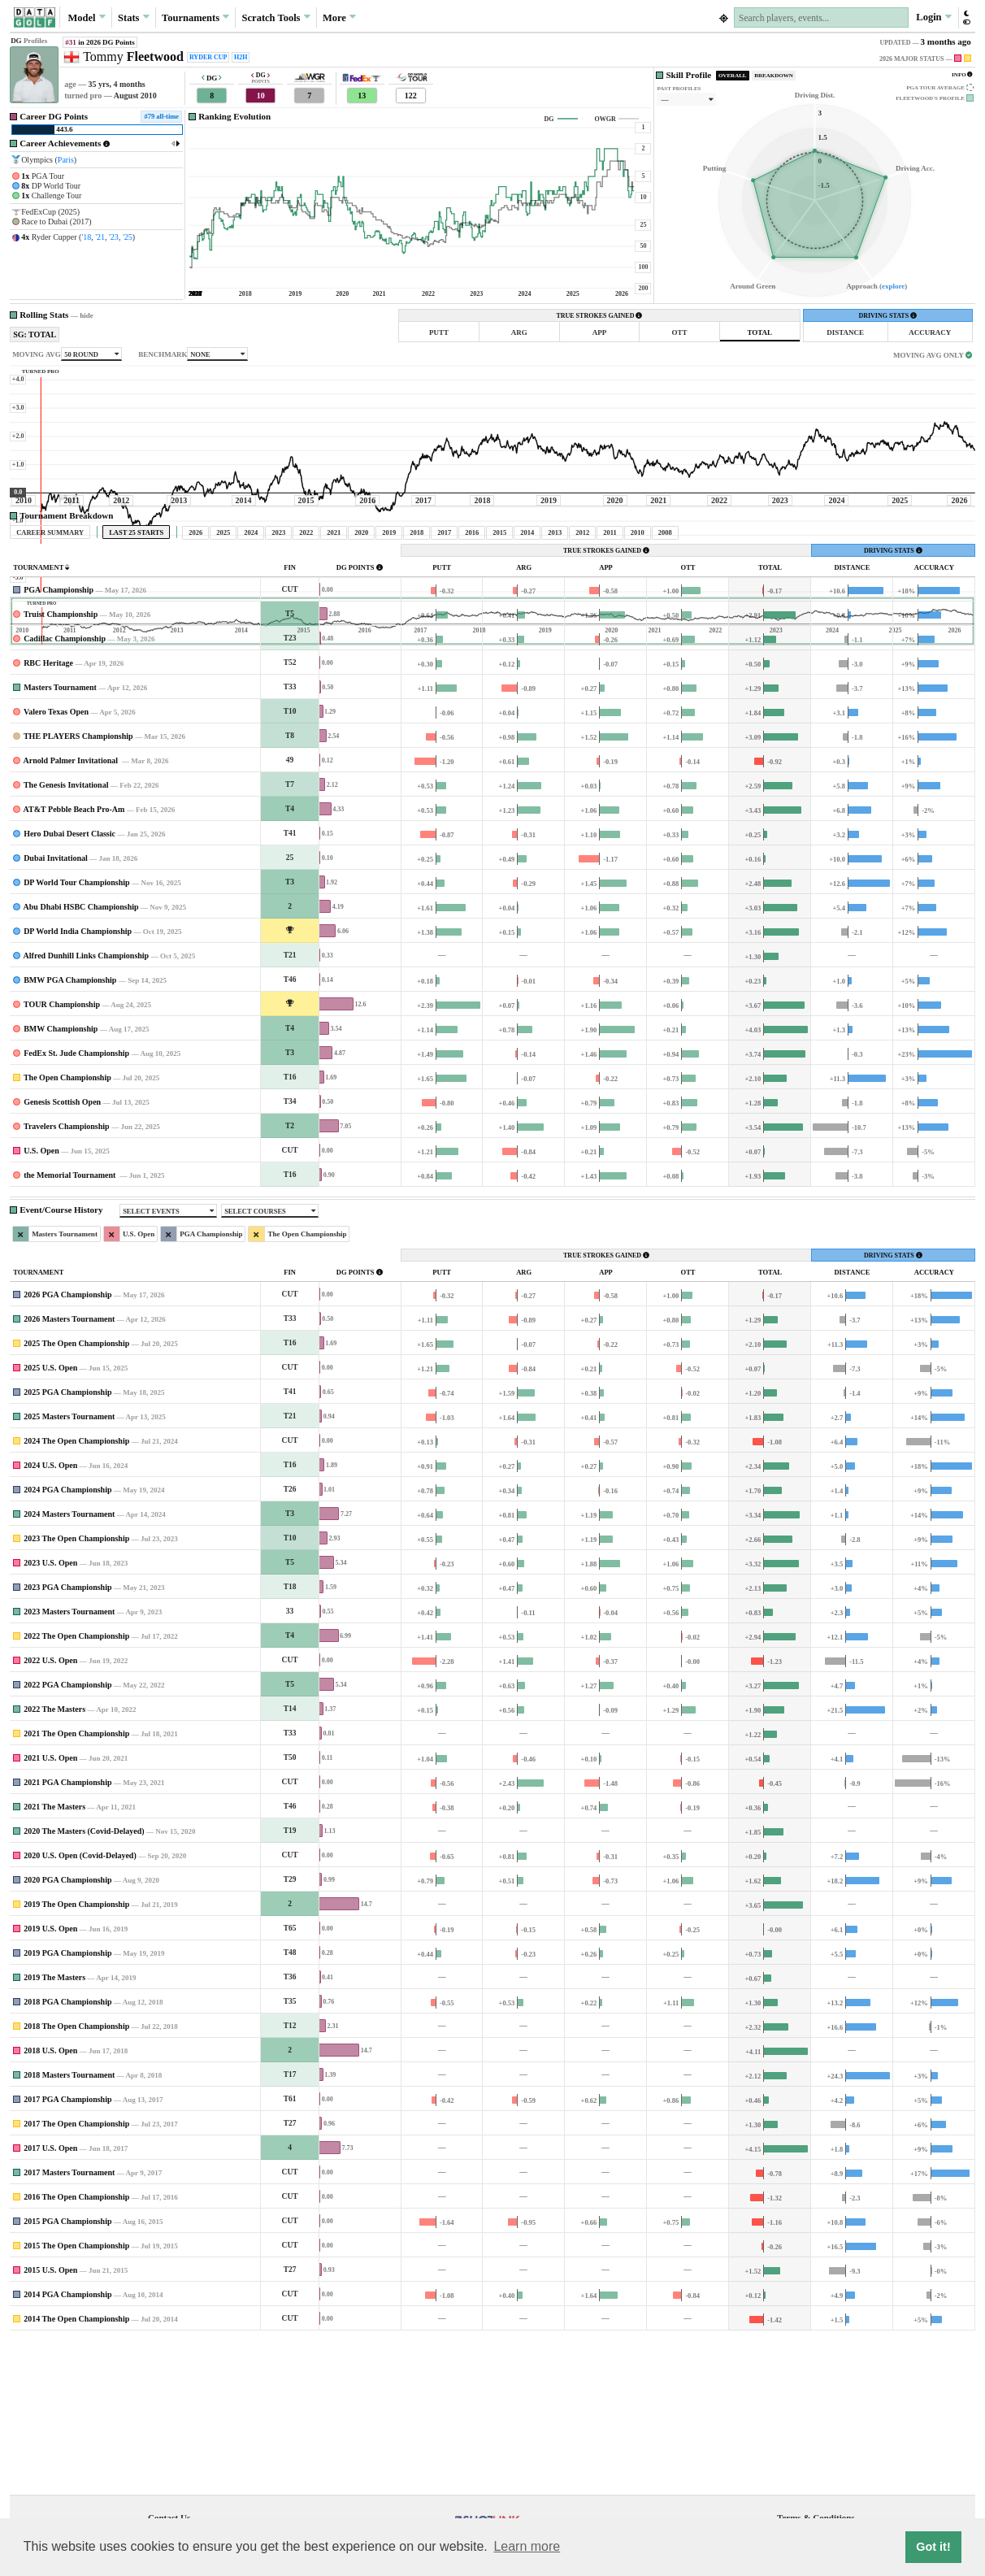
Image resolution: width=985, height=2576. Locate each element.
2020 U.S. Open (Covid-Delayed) (80, 2007)
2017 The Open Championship (76, 2275)
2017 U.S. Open (50, 2300)
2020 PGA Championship (67, 2031)
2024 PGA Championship (67, 1641)
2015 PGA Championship (67, 2373)
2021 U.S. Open (50, 1909)
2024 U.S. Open (50, 1617)
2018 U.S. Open (50, 2202)
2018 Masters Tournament (69, 2226)
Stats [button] (134, 17)
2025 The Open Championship (76, 1495)
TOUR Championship (62, 1156)
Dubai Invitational (56, 1010)
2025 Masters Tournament (69, 1568)
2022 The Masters (54, 1861)
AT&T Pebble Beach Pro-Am (74, 961)
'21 (100, 236)
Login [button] (933, 17)
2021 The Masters (54, 1958)
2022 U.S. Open (50, 1812)
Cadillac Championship (65, 790)
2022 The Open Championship (76, 1787)
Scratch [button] (276, 18)
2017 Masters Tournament (69, 2324)
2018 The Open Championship (76, 2178)
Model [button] (87, 17)
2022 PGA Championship (67, 1836)
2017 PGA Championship (67, 2251)
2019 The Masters (54, 2129)
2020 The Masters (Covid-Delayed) (84, 1983)
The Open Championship (67, 1229)
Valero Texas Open (56, 863)
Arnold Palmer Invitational (72, 912)
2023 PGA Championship (67, 1739)
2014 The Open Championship (76, 2470)
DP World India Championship (78, 1083)
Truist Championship (61, 766)
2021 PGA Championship (67, 1934)
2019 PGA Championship (67, 2104)
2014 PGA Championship (67, 2446)
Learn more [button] (526, 2546)
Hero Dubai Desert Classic (69, 985)
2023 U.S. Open (50, 1714)
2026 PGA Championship (67, 1446)
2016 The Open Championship (76, 2348)
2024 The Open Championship (76, 1592)
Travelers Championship (67, 1278)
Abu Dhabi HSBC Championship (81, 1058)
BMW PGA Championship (70, 1131)
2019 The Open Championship (76, 2056)
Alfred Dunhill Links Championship (87, 1107)
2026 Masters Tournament (69, 1470)
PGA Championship (58, 741)
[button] (966, 17)
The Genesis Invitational (66, 936)
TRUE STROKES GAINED (599, 315)
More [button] (339, 17)
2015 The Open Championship (76, 2397)
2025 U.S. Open (50, 1519)
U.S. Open (41, 1302)
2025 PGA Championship (67, 1544)
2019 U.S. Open (50, 2080)
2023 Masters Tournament (69, 1763)
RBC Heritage (48, 814)
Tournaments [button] (195, 17)
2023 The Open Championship (76, 1690)
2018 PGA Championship (67, 2153)
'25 (127, 236)
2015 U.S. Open (50, 2421)
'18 (86, 236)
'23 (114, 236)
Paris (66, 159)
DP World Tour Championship (77, 1034)
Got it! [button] (933, 2546)
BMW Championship (61, 1180)
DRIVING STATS (887, 315)
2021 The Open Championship (76, 1885)
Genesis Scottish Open (62, 1253)
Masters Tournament (60, 839)
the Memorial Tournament (71, 1327)
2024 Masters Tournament (69, 1666)
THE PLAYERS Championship (78, 888)
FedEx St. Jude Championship (76, 1205)
